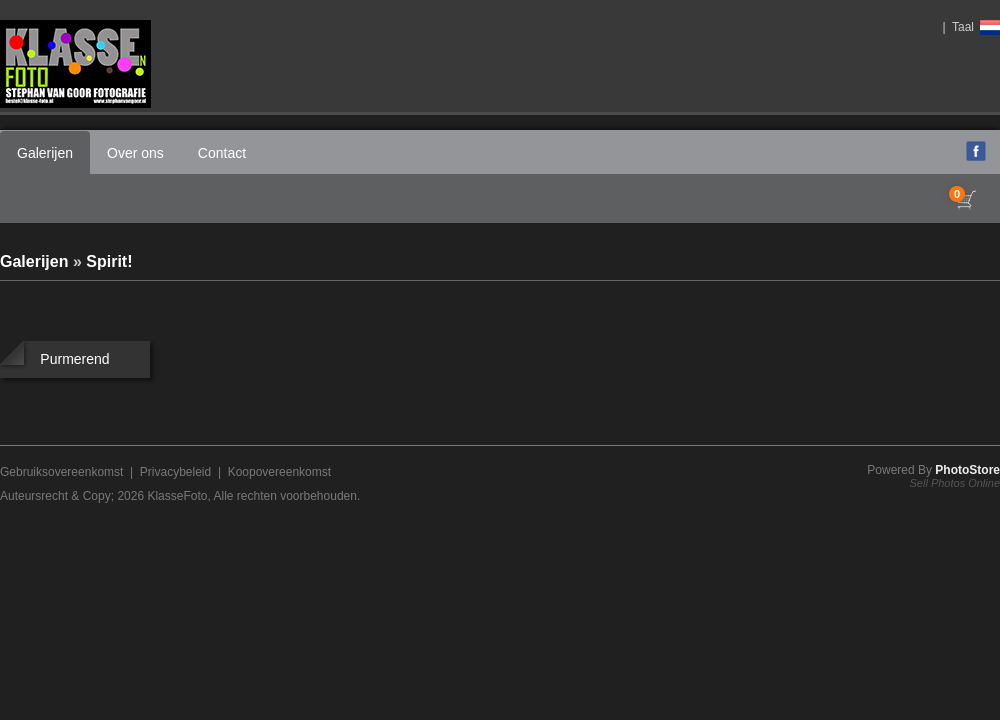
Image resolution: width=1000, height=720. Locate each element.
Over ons (135, 153)
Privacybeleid (175, 472)
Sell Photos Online (955, 483)
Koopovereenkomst (279, 472)
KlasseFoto (177, 496)
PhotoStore (967, 470)
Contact (222, 153)
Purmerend (74, 359)
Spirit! (109, 261)
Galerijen (45, 153)
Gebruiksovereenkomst (61, 472)
